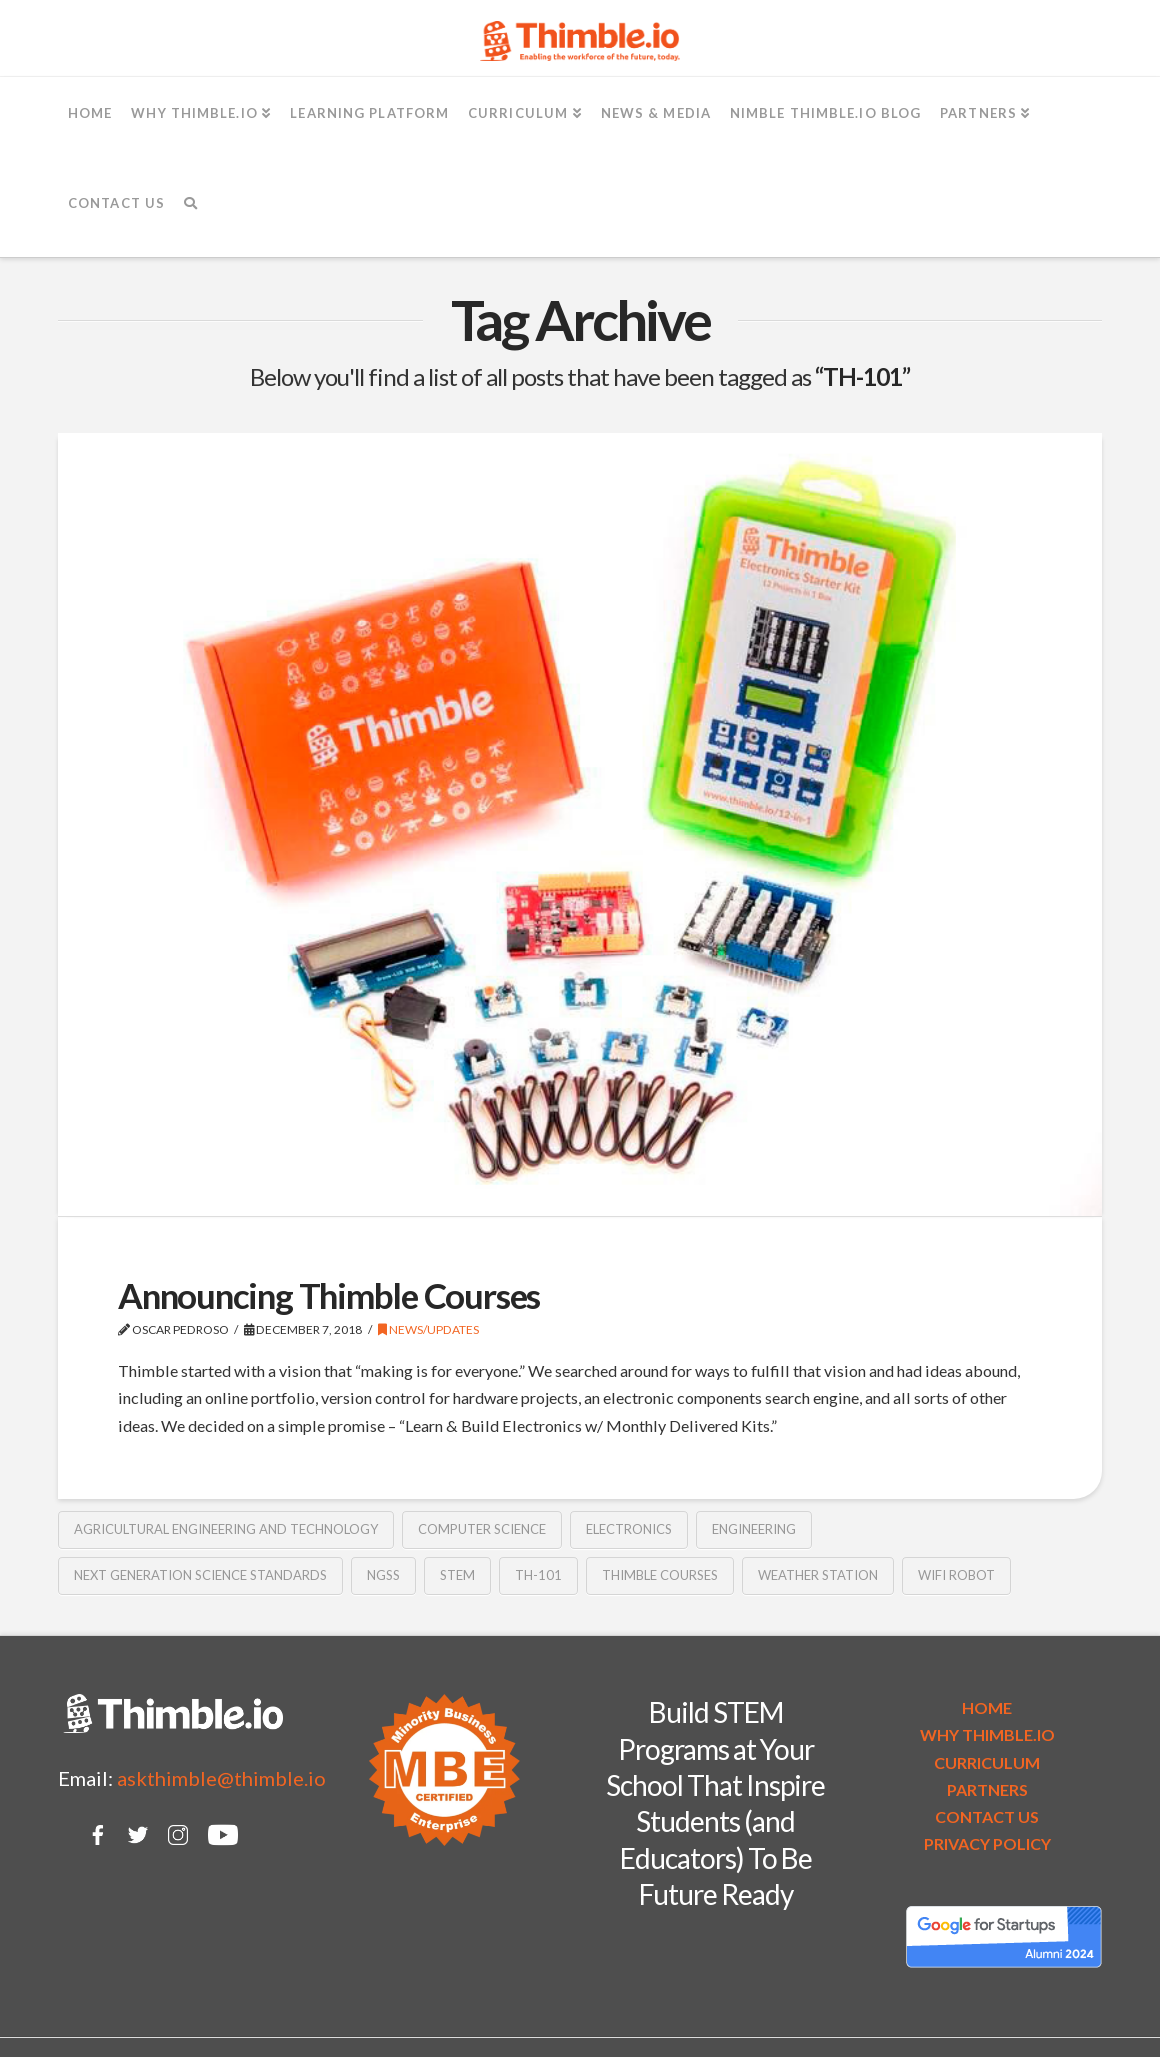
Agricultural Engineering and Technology (226, 1529)
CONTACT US (987, 1816)
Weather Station (818, 1575)
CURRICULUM (987, 1762)
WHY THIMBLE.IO (987, 1734)
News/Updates (428, 1329)
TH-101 (538, 1575)
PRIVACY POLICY (987, 1843)
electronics (629, 1529)
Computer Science (482, 1529)
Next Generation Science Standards (200, 1575)
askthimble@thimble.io (221, 1778)
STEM (457, 1575)
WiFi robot (956, 1575)
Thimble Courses (660, 1575)
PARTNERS (987, 1789)
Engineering (754, 1529)
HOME (987, 1707)
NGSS (383, 1575)
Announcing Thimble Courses (329, 1295)
